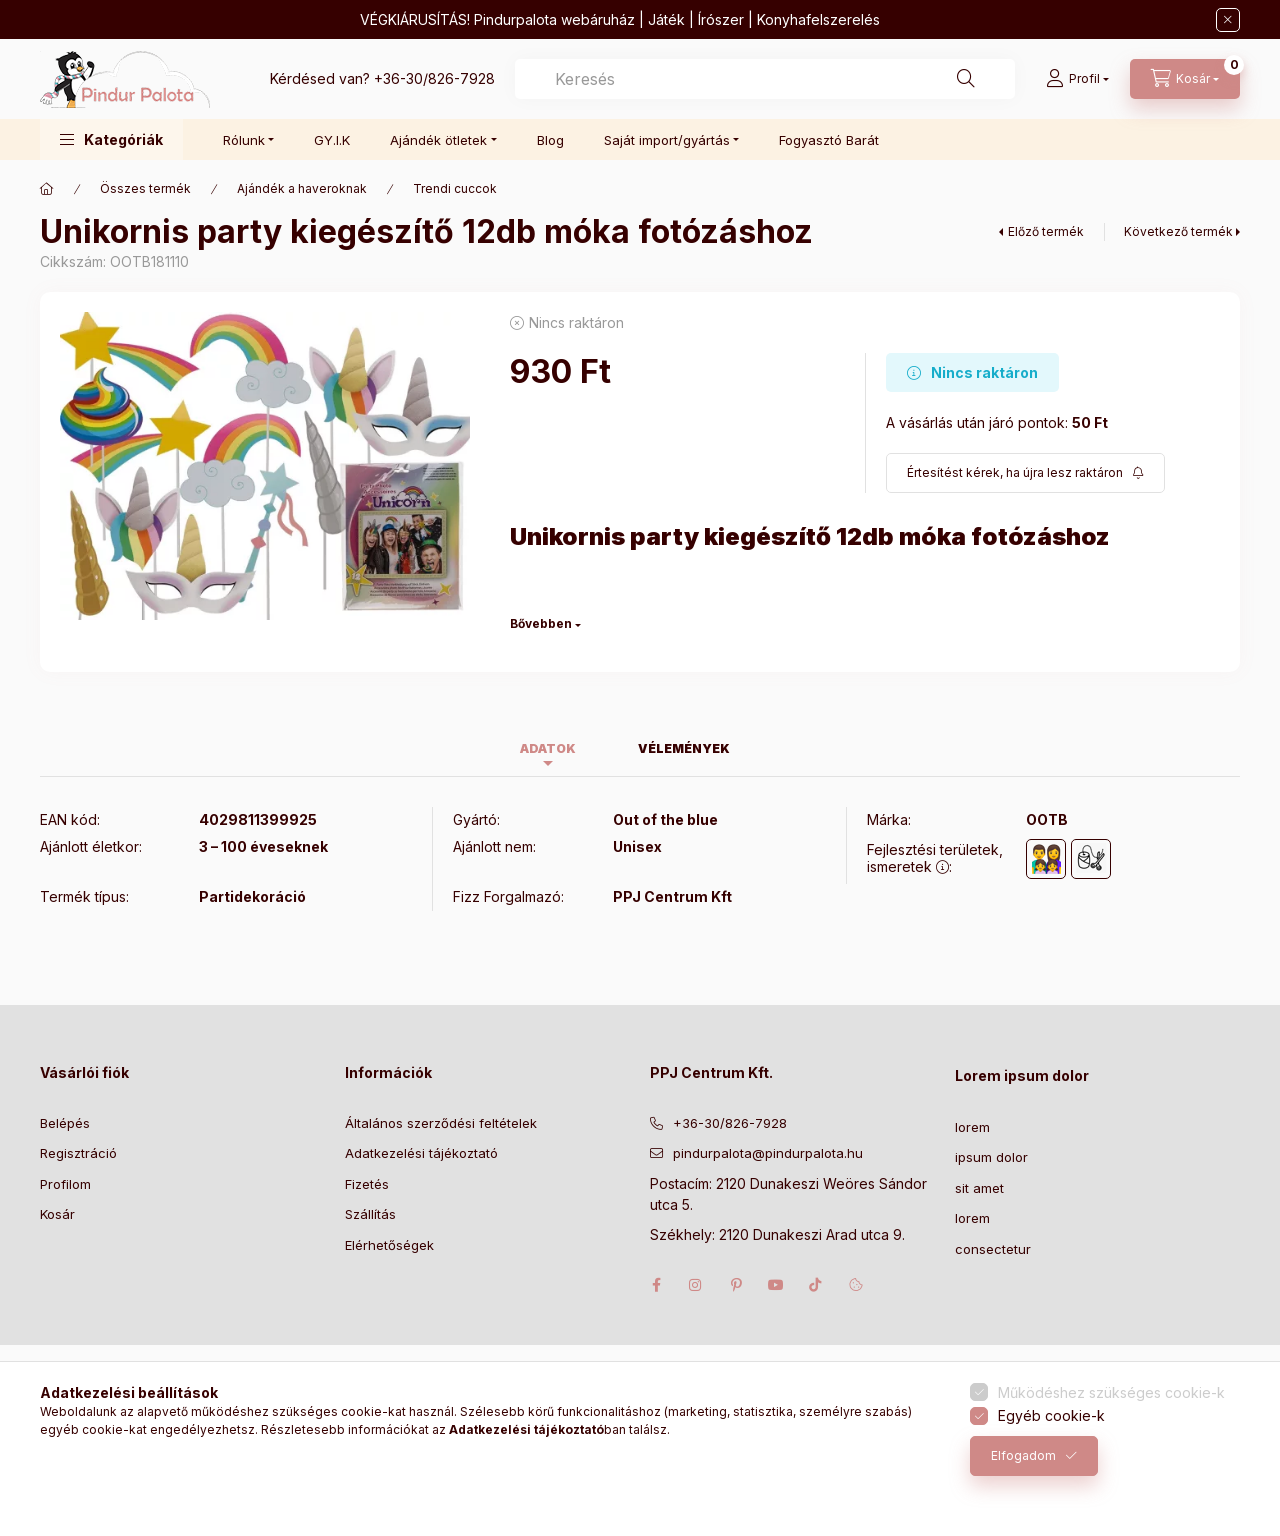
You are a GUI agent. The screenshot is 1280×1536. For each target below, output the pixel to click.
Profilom (65, 1184)
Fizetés (367, 1184)
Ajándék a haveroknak (302, 188)
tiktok (816, 1285)
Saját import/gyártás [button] (667, 140)
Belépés (65, 1123)
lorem (972, 1127)
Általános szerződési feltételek (441, 1123)
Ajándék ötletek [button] (438, 140)
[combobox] (765, 79)
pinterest (736, 1285)
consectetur (993, 1249)
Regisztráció (78, 1153)
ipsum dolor (991, 1157)
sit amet (979, 1188)
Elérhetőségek (389, 1245)
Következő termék (1178, 231)
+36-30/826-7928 (434, 78)
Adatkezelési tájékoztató (421, 1153)
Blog (550, 140)
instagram (696, 1285)
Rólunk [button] (244, 140)
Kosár (57, 1214)
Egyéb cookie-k (1051, 1415)
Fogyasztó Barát (829, 140)
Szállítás (370, 1214)
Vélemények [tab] (684, 748)
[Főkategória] (47, 189)
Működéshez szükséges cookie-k (1111, 1392)
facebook (656, 1285)
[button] (111, 139)
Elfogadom (1023, 1455)
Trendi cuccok (455, 188)
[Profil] (1077, 79)
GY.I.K (332, 140)
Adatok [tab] (548, 748)
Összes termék (145, 188)
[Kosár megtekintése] (1185, 79)
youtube (776, 1285)
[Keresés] (966, 79)
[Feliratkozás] (1025, 473)
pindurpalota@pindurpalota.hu (768, 1153)
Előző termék (1046, 231)
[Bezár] (1228, 20)
